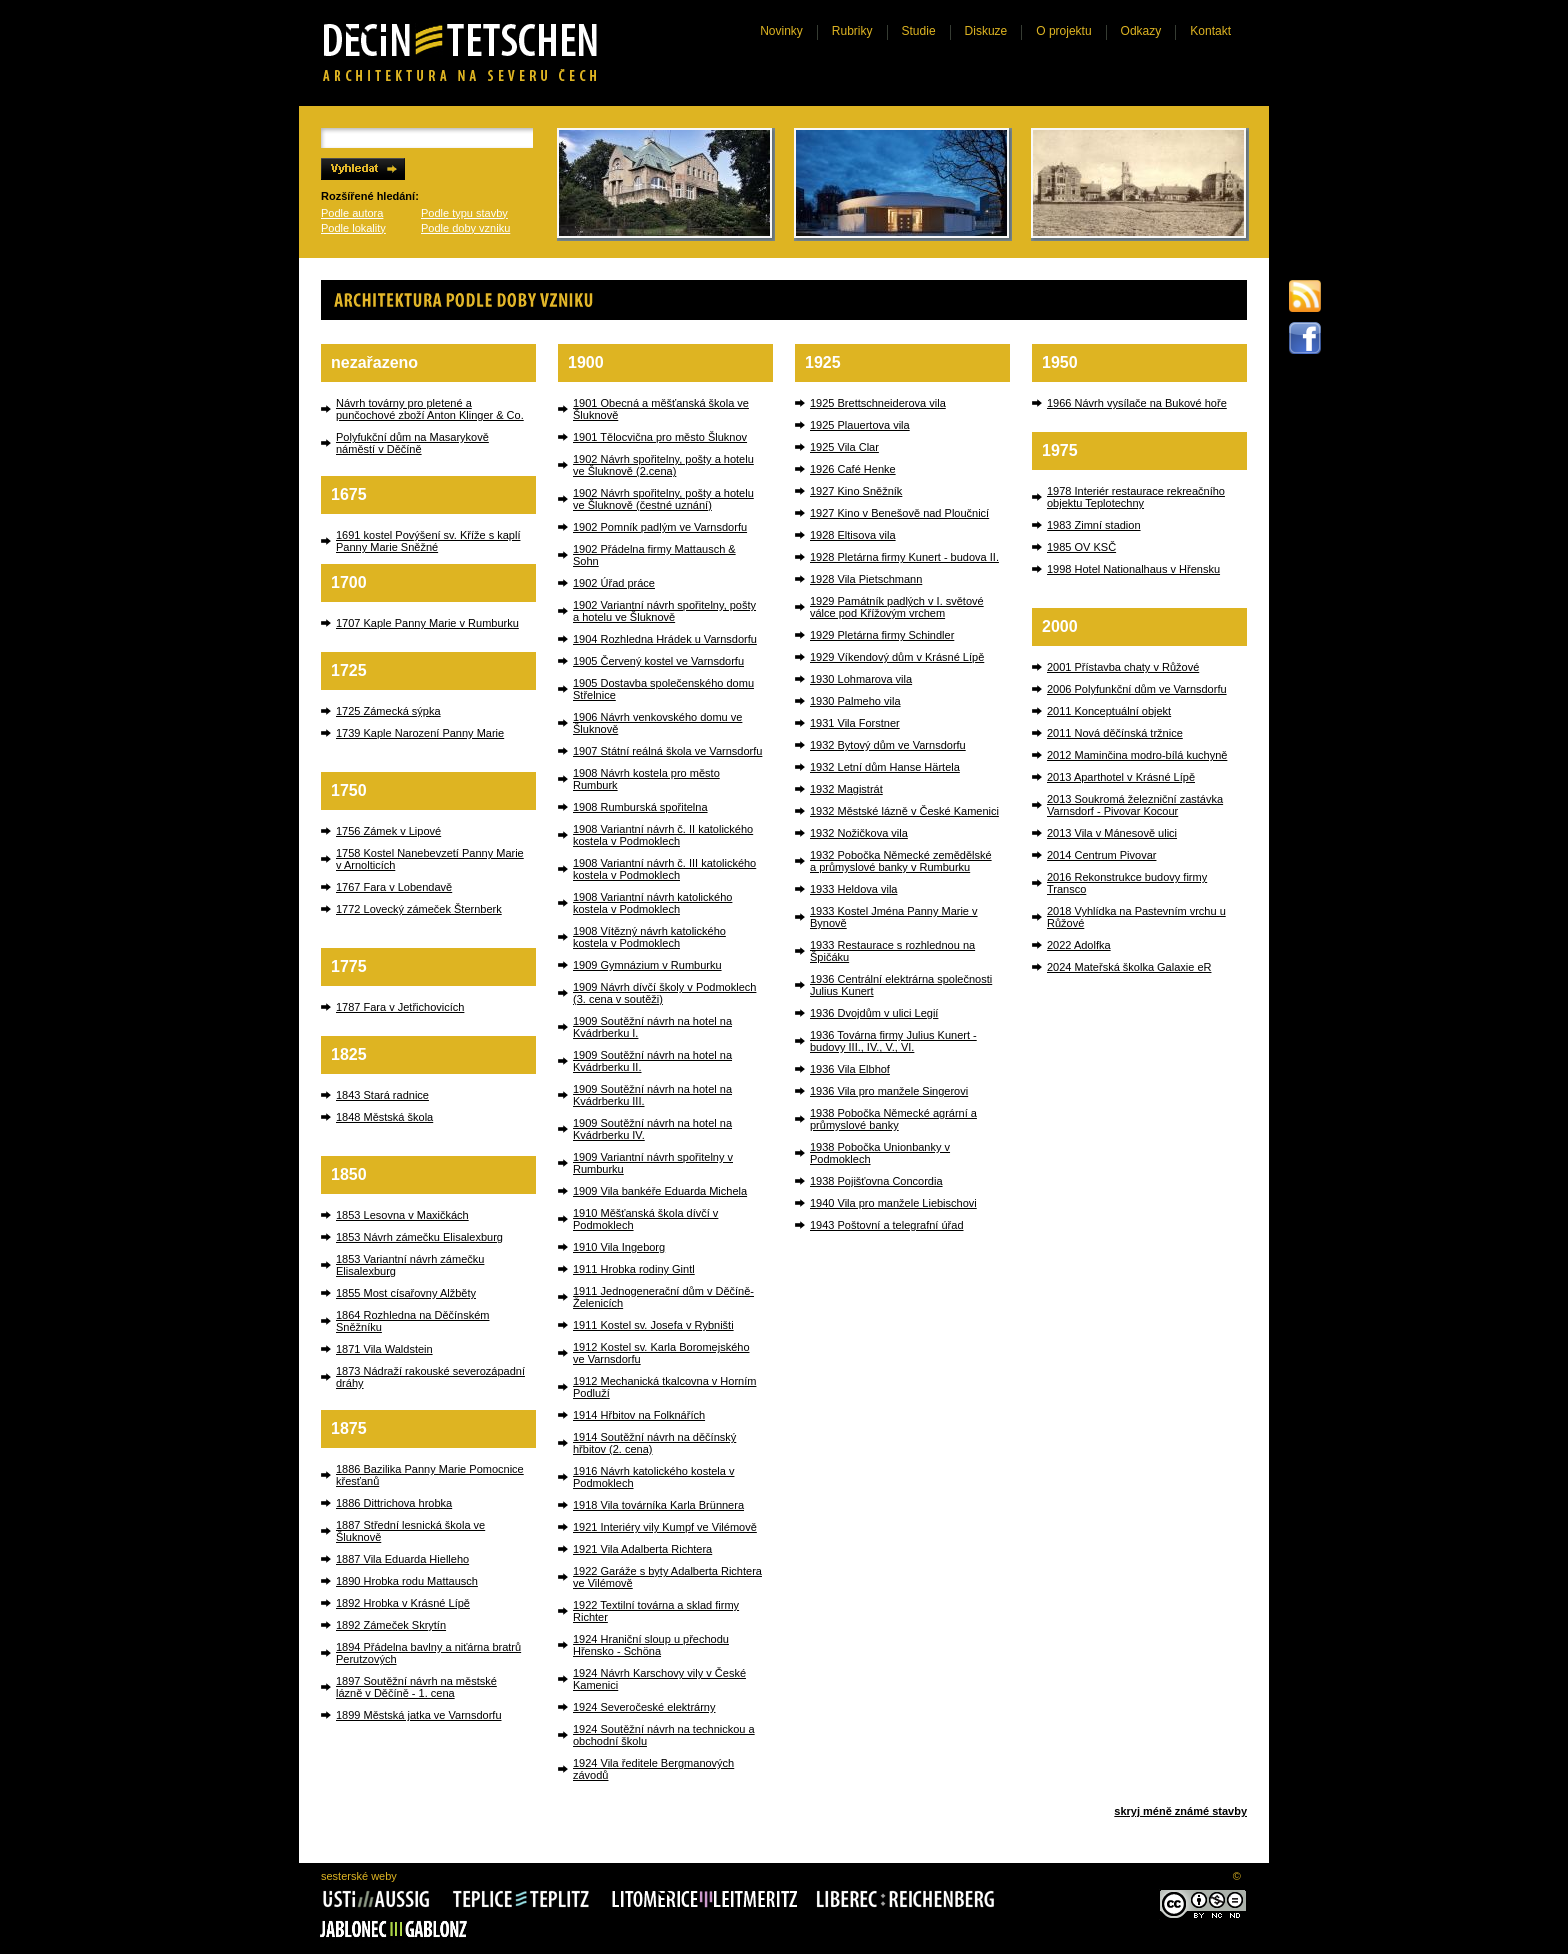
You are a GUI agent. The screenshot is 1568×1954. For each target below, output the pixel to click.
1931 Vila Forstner (855, 723)
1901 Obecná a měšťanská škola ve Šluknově (661, 409)
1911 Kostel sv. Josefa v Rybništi (653, 1325)
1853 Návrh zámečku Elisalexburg (419, 1237)
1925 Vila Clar (844, 447)
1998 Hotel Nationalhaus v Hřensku (1133, 569)
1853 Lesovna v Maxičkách (402, 1215)
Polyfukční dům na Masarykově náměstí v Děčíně (412, 443)
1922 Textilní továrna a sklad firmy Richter (656, 1611)
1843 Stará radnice (382, 1095)
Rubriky (852, 31)
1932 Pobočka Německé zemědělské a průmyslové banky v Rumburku (901, 861)
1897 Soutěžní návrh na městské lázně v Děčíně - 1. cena (416, 1687)
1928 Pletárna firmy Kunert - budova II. (904, 557)
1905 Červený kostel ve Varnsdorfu (658, 661)
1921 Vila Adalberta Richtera (642, 1549)
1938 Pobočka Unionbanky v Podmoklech (880, 1153)
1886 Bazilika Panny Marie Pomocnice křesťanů (430, 1475)
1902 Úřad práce (614, 583)
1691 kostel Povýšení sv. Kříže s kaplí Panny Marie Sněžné (428, 541)
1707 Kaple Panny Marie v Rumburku (427, 623)
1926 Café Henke (853, 469)
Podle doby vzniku (465, 228)
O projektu (1063, 31)
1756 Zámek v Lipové (388, 831)
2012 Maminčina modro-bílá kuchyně (1137, 755)
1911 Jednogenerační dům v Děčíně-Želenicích (663, 1297)
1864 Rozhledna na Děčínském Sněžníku (412, 1321)
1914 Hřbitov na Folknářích (639, 1415)
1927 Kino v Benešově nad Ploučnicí (899, 513)
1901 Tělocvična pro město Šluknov (660, 437)
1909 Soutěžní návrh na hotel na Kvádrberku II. (652, 1061)
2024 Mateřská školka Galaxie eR (1129, 967)
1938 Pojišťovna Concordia (876, 1181)
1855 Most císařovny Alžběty (406, 1293)
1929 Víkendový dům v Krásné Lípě (897, 657)
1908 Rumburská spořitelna (640, 807)
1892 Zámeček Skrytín (391, 1625)
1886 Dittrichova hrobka (394, 1503)
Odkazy (1141, 31)
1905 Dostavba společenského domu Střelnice (663, 689)
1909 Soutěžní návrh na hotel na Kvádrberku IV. (652, 1129)
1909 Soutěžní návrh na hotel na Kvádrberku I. (652, 1027)
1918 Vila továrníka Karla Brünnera (658, 1505)
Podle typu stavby (464, 213)
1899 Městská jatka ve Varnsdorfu (419, 1715)
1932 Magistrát (846, 789)
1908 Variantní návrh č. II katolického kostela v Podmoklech (663, 835)
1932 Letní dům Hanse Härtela (885, 767)
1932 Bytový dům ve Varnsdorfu (888, 745)
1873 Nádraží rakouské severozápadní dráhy (430, 1377)
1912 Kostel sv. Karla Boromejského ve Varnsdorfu (661, 1353)
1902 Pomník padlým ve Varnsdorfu (660, 527)
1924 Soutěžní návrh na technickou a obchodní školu (664, 1735)
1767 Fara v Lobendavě (394, 887)
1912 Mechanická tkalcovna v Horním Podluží (664, 1387)
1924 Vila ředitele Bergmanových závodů (653, 1769)
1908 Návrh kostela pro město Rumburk (646, 779)
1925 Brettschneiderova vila (878, 403)
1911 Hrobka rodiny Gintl (634, 1269)
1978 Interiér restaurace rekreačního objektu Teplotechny (1136, 497)
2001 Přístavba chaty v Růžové (1123, 667)
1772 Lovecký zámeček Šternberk (419, 909)
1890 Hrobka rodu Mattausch (407, 1581)
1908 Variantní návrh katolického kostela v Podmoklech (652, 903)
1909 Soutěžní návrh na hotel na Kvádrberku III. (652, 1095)
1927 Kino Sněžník (856, 491)
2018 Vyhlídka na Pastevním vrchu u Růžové (1136, 917)
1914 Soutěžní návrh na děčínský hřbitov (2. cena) (654, 1443)
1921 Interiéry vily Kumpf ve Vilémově (665, 1527)
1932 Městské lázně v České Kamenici (904, 811)
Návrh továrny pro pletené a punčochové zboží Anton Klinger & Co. (430, 409)
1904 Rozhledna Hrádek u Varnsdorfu (665, 639)
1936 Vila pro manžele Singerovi (889, 1091)
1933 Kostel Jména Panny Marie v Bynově (894, 917)
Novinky (781, 31)
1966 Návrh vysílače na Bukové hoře (1137, 403)
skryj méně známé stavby (1180, 1811)
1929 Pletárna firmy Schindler (882, 635)
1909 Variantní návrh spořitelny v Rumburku (653, 1163)
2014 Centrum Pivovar (1101, 855)
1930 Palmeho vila (855, 701)
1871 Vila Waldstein (384, 1349)
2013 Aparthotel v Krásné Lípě (1121, 777)
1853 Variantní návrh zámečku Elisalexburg (410, 1265)
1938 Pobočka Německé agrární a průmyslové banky (893, 1119)
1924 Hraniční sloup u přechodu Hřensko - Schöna (651, 1645)
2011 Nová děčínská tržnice (1115, 733)
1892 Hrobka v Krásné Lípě (403, 1603)
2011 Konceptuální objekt (1109, 711)
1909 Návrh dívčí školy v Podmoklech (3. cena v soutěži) (664, 993)
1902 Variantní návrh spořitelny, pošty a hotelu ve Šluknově (664, 611)
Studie (919, 31)
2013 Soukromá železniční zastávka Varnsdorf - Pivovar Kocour (1135, 805)
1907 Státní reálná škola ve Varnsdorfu (667, 751)
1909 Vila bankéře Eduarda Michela (660, 1191)
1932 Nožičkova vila (859, 833)
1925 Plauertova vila (860, 425)
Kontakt (1210, 31)
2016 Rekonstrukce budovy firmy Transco (1127, 883)
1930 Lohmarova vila (861, 679)
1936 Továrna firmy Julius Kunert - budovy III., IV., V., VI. (893, 1041)
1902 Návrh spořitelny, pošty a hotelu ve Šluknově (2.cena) (663, 465)
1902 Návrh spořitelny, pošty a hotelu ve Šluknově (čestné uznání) (663, 499)
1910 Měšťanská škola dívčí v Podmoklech (645, 1219)
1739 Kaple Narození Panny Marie (420, 733)
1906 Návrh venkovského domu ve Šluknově (657, 723)
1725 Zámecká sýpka (388, 711)
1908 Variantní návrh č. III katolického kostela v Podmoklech (664, 869)
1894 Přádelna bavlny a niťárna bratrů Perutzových (428, 1653)
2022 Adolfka (1079, 945)
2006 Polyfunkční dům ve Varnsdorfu (1137, 689)
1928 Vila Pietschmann (866, 579)
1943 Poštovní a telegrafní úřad (887, 1225)
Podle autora (352, 213)
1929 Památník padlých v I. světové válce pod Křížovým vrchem (897, 607)
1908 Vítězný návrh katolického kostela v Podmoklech (649, 937)
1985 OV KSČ (1081, 547)
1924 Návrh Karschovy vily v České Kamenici (659, 1679)
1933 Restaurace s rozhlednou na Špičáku (892, 951)
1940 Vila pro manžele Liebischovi (893, 1203)
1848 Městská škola (384, 1117)
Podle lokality (353, 228)
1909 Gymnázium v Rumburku (647, 965)
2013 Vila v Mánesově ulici (1112, 833)
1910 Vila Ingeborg (619, 1247)
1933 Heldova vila (853, 889)
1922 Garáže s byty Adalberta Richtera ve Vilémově (667, 1577)
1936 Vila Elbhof (850, 1069)
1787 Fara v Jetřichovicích (400, 1007)
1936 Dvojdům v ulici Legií (874, 1013)
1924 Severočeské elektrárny (644, 1707)
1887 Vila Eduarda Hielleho (402, 1559)
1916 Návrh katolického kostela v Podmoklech (653, 1477)
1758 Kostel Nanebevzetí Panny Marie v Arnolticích (430, 859)
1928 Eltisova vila (853, 535)
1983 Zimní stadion (1094, 525)
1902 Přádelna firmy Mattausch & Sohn (654, 555)
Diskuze (986, 31)
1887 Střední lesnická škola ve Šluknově (410, 1531)
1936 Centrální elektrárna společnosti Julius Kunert (901, 985)
